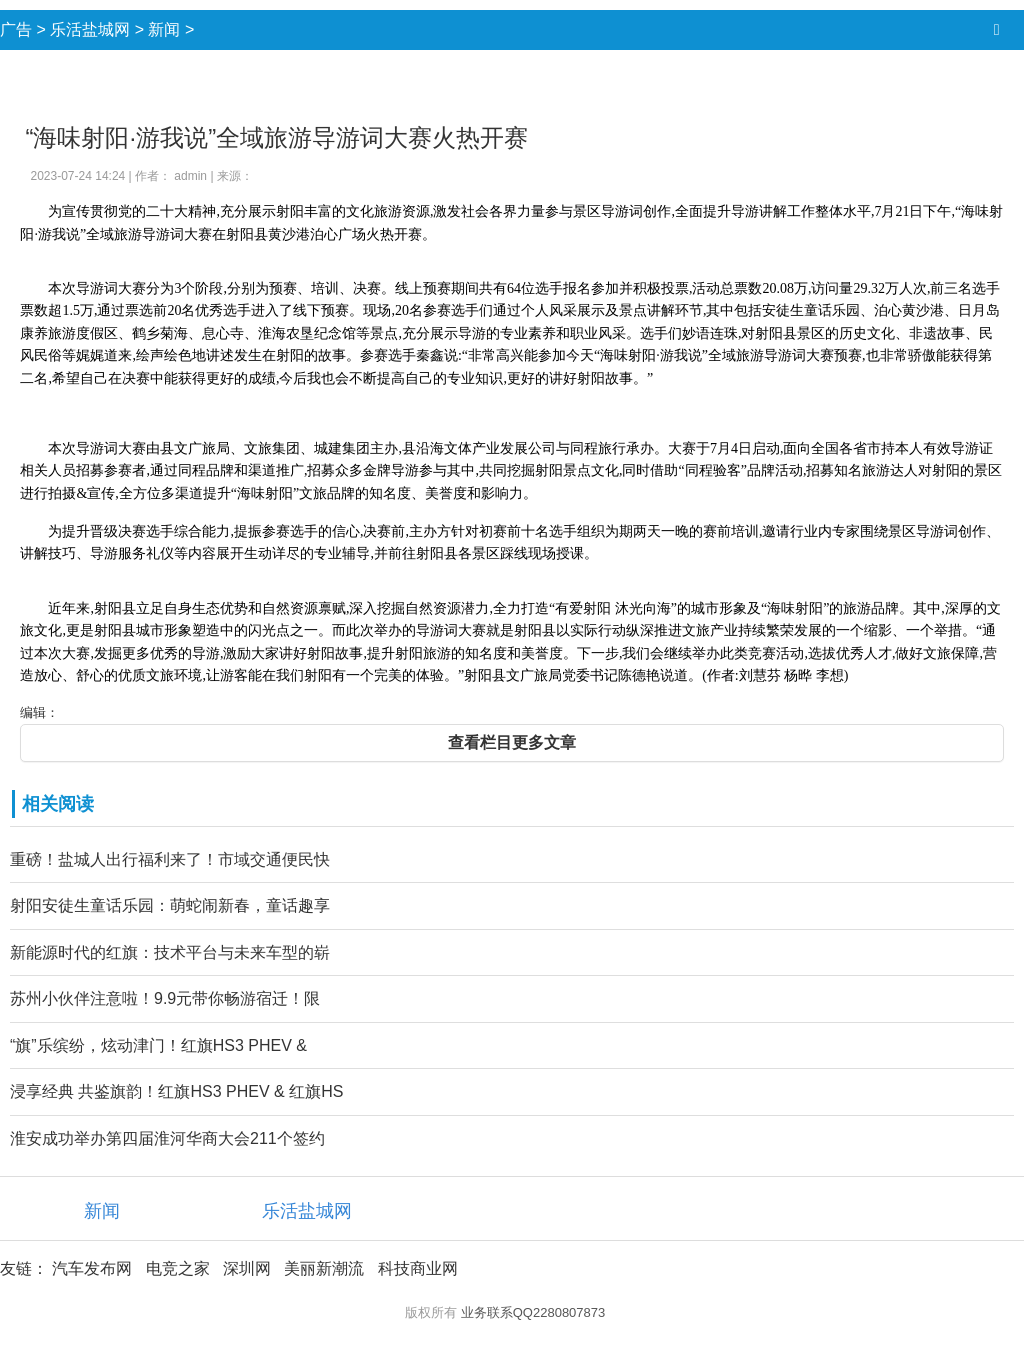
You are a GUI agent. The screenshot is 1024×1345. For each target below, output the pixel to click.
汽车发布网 (92, 1268)
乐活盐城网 (90, 29)
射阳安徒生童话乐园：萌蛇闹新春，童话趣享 (170, 905)
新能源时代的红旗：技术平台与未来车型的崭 (170, 952)
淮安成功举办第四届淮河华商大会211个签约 (167, 1138)
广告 (16, 29)
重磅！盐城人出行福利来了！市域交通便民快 (170, 859)
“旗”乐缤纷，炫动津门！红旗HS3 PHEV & (158, 1045)
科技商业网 (418, 1268)
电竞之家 (178, 1268)
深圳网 (247, 1268)
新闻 (164, 29)
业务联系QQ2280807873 (533, 1312)
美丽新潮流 (324, 1268)
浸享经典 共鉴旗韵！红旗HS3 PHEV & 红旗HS (176, 1091)
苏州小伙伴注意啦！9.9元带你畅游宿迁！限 (165, 998)
